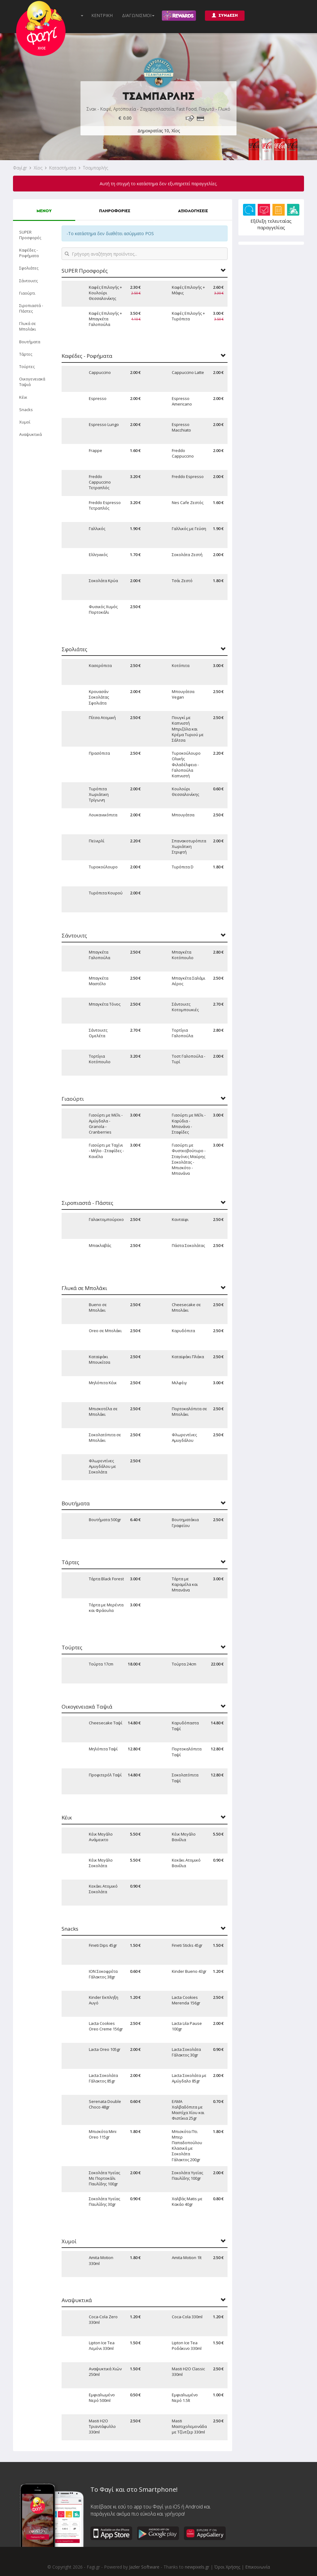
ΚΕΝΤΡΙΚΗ (102, 15)
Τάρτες (25, 354)
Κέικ (23, 397)
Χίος (38, 168)
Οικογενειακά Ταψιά (32, 381)
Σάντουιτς (28, 280)
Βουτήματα (29, 341)
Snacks (26, 409)
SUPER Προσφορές (30, 234)
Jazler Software (144, 2567)
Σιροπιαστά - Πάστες (31, 308)
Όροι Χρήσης (227, 2567)
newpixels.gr (197, 2567)
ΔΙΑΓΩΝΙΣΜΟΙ (138, 15)
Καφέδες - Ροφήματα (29, 252)
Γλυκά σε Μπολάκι (27, 326)
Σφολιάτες (28, 268)
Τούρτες (27, 366)
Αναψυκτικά (30, 434)
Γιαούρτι (27, 293)
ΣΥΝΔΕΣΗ (225, 15)
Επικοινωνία (257, 2567)
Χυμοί (24, 422)
